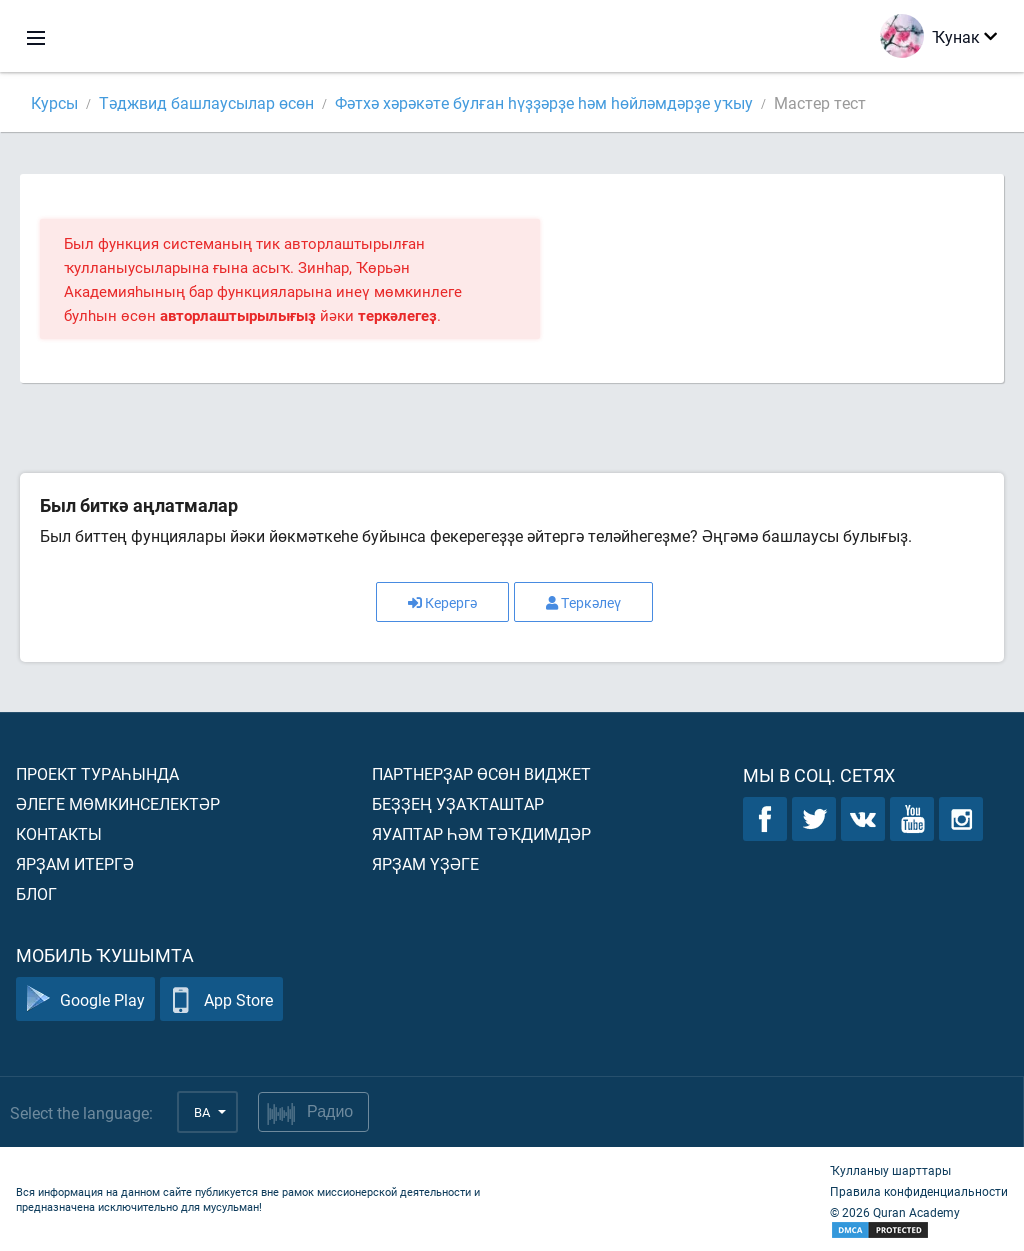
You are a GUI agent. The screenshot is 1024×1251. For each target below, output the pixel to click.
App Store (221, 999)
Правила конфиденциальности (919, 1191)
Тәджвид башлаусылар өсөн (206, 102)
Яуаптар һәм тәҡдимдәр (481, 833)
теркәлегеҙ (397, 315)
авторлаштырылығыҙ (238, 315)
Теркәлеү (583, 602)
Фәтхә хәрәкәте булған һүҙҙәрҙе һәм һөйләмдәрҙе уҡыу (544, 102)
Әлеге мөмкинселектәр (118, 803)
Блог (36, 893)
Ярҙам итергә (75, 863)
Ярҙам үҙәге (425, 863)
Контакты (59, 833)
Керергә (442, 602)
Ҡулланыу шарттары (890, 1170)
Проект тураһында (97, 773)
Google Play (85, 999)
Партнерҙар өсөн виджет (481, 773)
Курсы (54, 102)
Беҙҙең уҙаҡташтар (458, 803)
